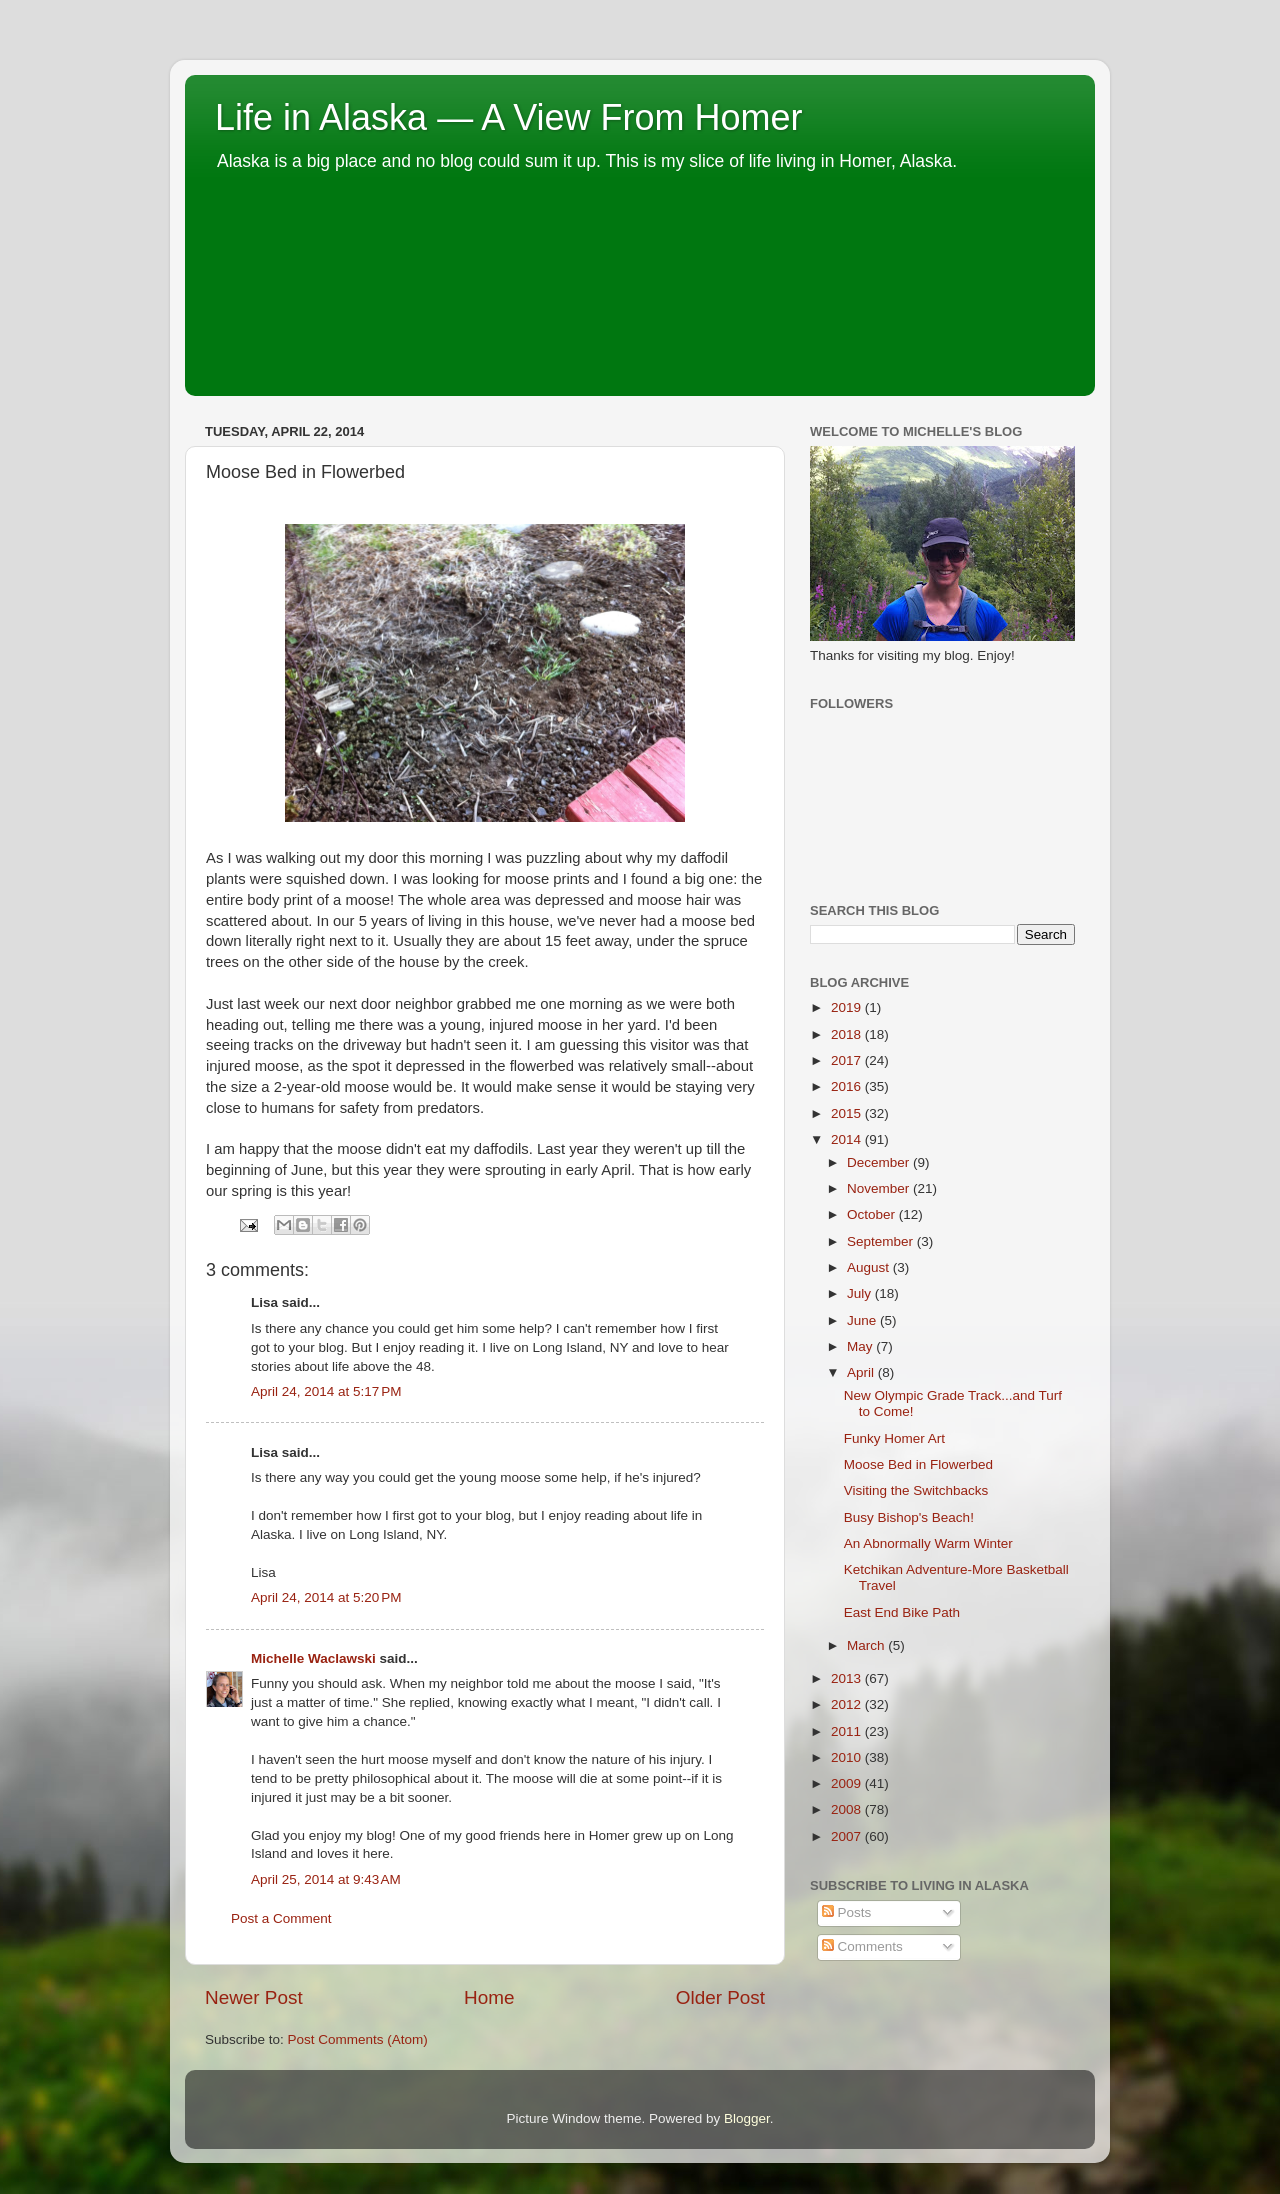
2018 (848, 1034)
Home (489, 1997)
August (870, 1267)
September (882, 1241)
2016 (848, 1086)
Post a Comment (281, 1918)
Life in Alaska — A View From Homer (509, 117)
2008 (848, 1809)
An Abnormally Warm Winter (928, 1543)
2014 (848, 1139)
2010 (848, 1757)
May (861, 1346)
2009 (848, 1783)
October (873, 1214)
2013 (848, 1678)
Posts (847, 1912)
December (880, 1162)
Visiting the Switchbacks (916, 1490)
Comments (862, 1946)
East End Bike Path (902, 1612)
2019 (848, 1007)
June (863, 1320)
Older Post (720, 1997)
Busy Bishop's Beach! (909, 1517)
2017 (848, 1060)
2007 (848, 1836)
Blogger (747, 2118)
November (880, 1188)
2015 (848, 1113)
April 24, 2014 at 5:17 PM (326, 1391)
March (867, 1645)
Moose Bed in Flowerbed (918, 1464)
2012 (848, 1704)
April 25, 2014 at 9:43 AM (326, 1879)
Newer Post (254, 1997)
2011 (848, 1731)
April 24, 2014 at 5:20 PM (326, 1597)
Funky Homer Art (894, 1438)
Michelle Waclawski (313, 1658)
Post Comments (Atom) (358, 2039)
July (861, 1293)
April (862, 1372)
